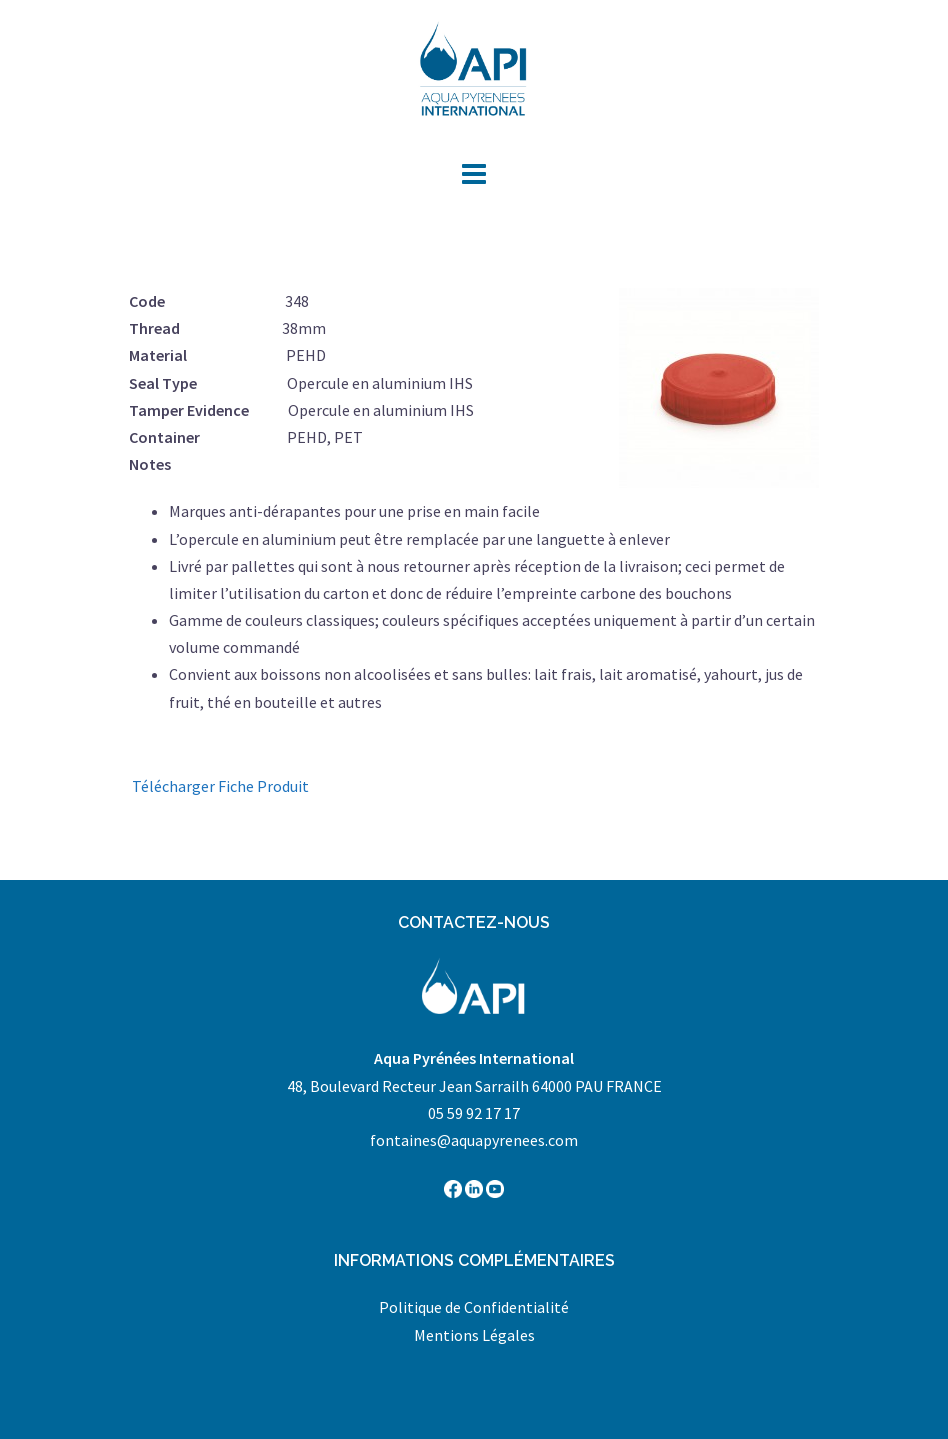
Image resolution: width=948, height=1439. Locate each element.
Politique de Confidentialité (474, 1307)
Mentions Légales (474, 1335)
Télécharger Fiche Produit (220, 786)
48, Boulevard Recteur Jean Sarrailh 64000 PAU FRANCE (474, 1086)
